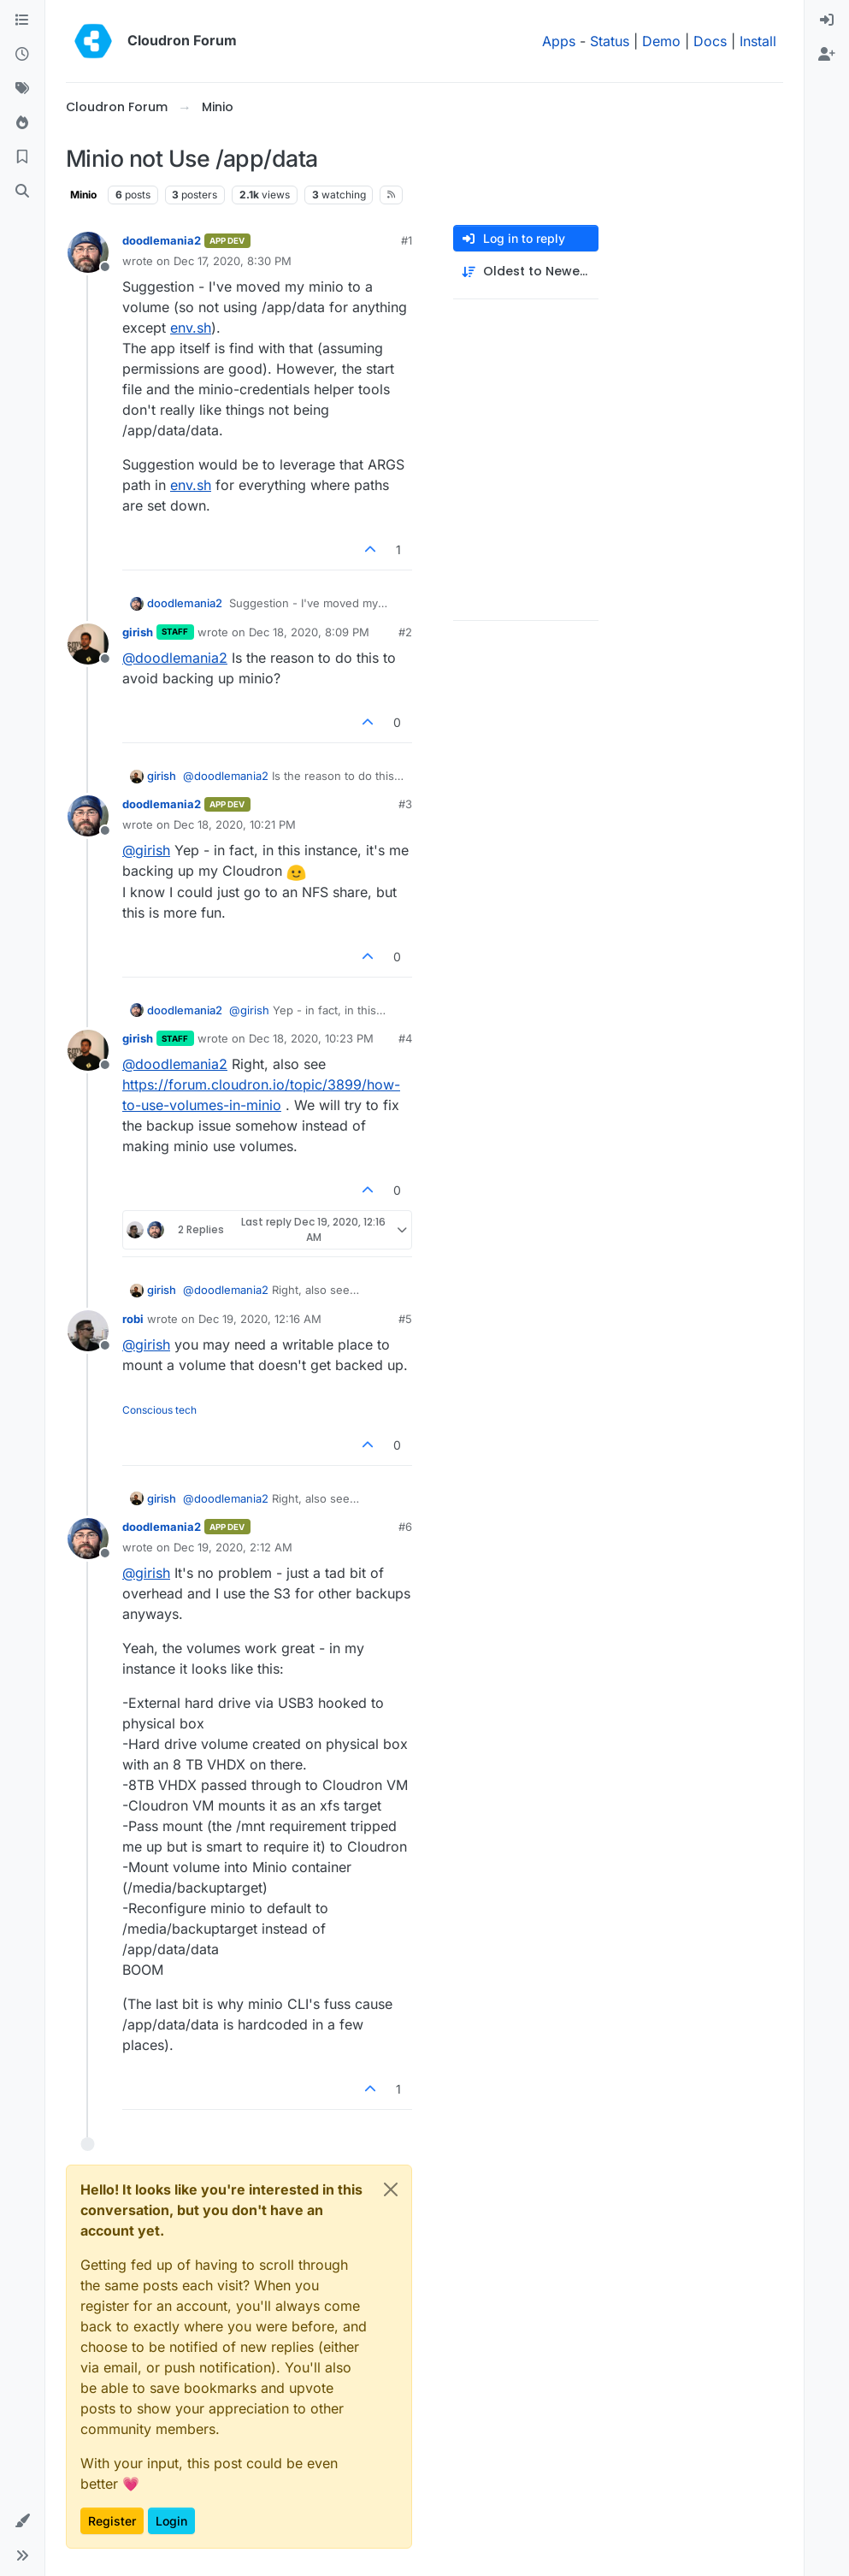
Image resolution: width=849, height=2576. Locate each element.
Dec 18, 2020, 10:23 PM (311, 1038)
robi (133, 1319)
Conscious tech (159, 1409)
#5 (405, 1319)
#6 (405, 1526)
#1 (406, 240)
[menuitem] (826, 20)
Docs (710, 41)
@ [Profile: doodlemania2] (174, 657)
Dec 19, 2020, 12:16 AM (259, 1319)
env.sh (190, 327)
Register (112, 2521)
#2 (405, 632)
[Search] (22, 191)
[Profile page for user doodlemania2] (88, 252)
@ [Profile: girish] (146, 850)
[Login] (826, 20)
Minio (83, 194)
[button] (22, 2521)
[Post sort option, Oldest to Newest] (525, 271)
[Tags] (22, 89)
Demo (661, 41)
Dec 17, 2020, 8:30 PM (233, 261)
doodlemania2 (161, 240)
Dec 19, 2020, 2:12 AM (233, 1547)
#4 (405, 1038)
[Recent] (22, 54)
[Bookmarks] (22, 157)
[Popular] (22, 123)
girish (137, 632)
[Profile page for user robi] (88, 1330)
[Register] (826, 54)
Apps (558, 41)
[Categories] (22, 20)
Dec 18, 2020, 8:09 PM (309, 632)
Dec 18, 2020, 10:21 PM (235, 824)
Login (171, 2521)
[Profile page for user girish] (88, 644)
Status (609, 41)
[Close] (390, 2189)
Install (758, 41)
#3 (405, 804)
